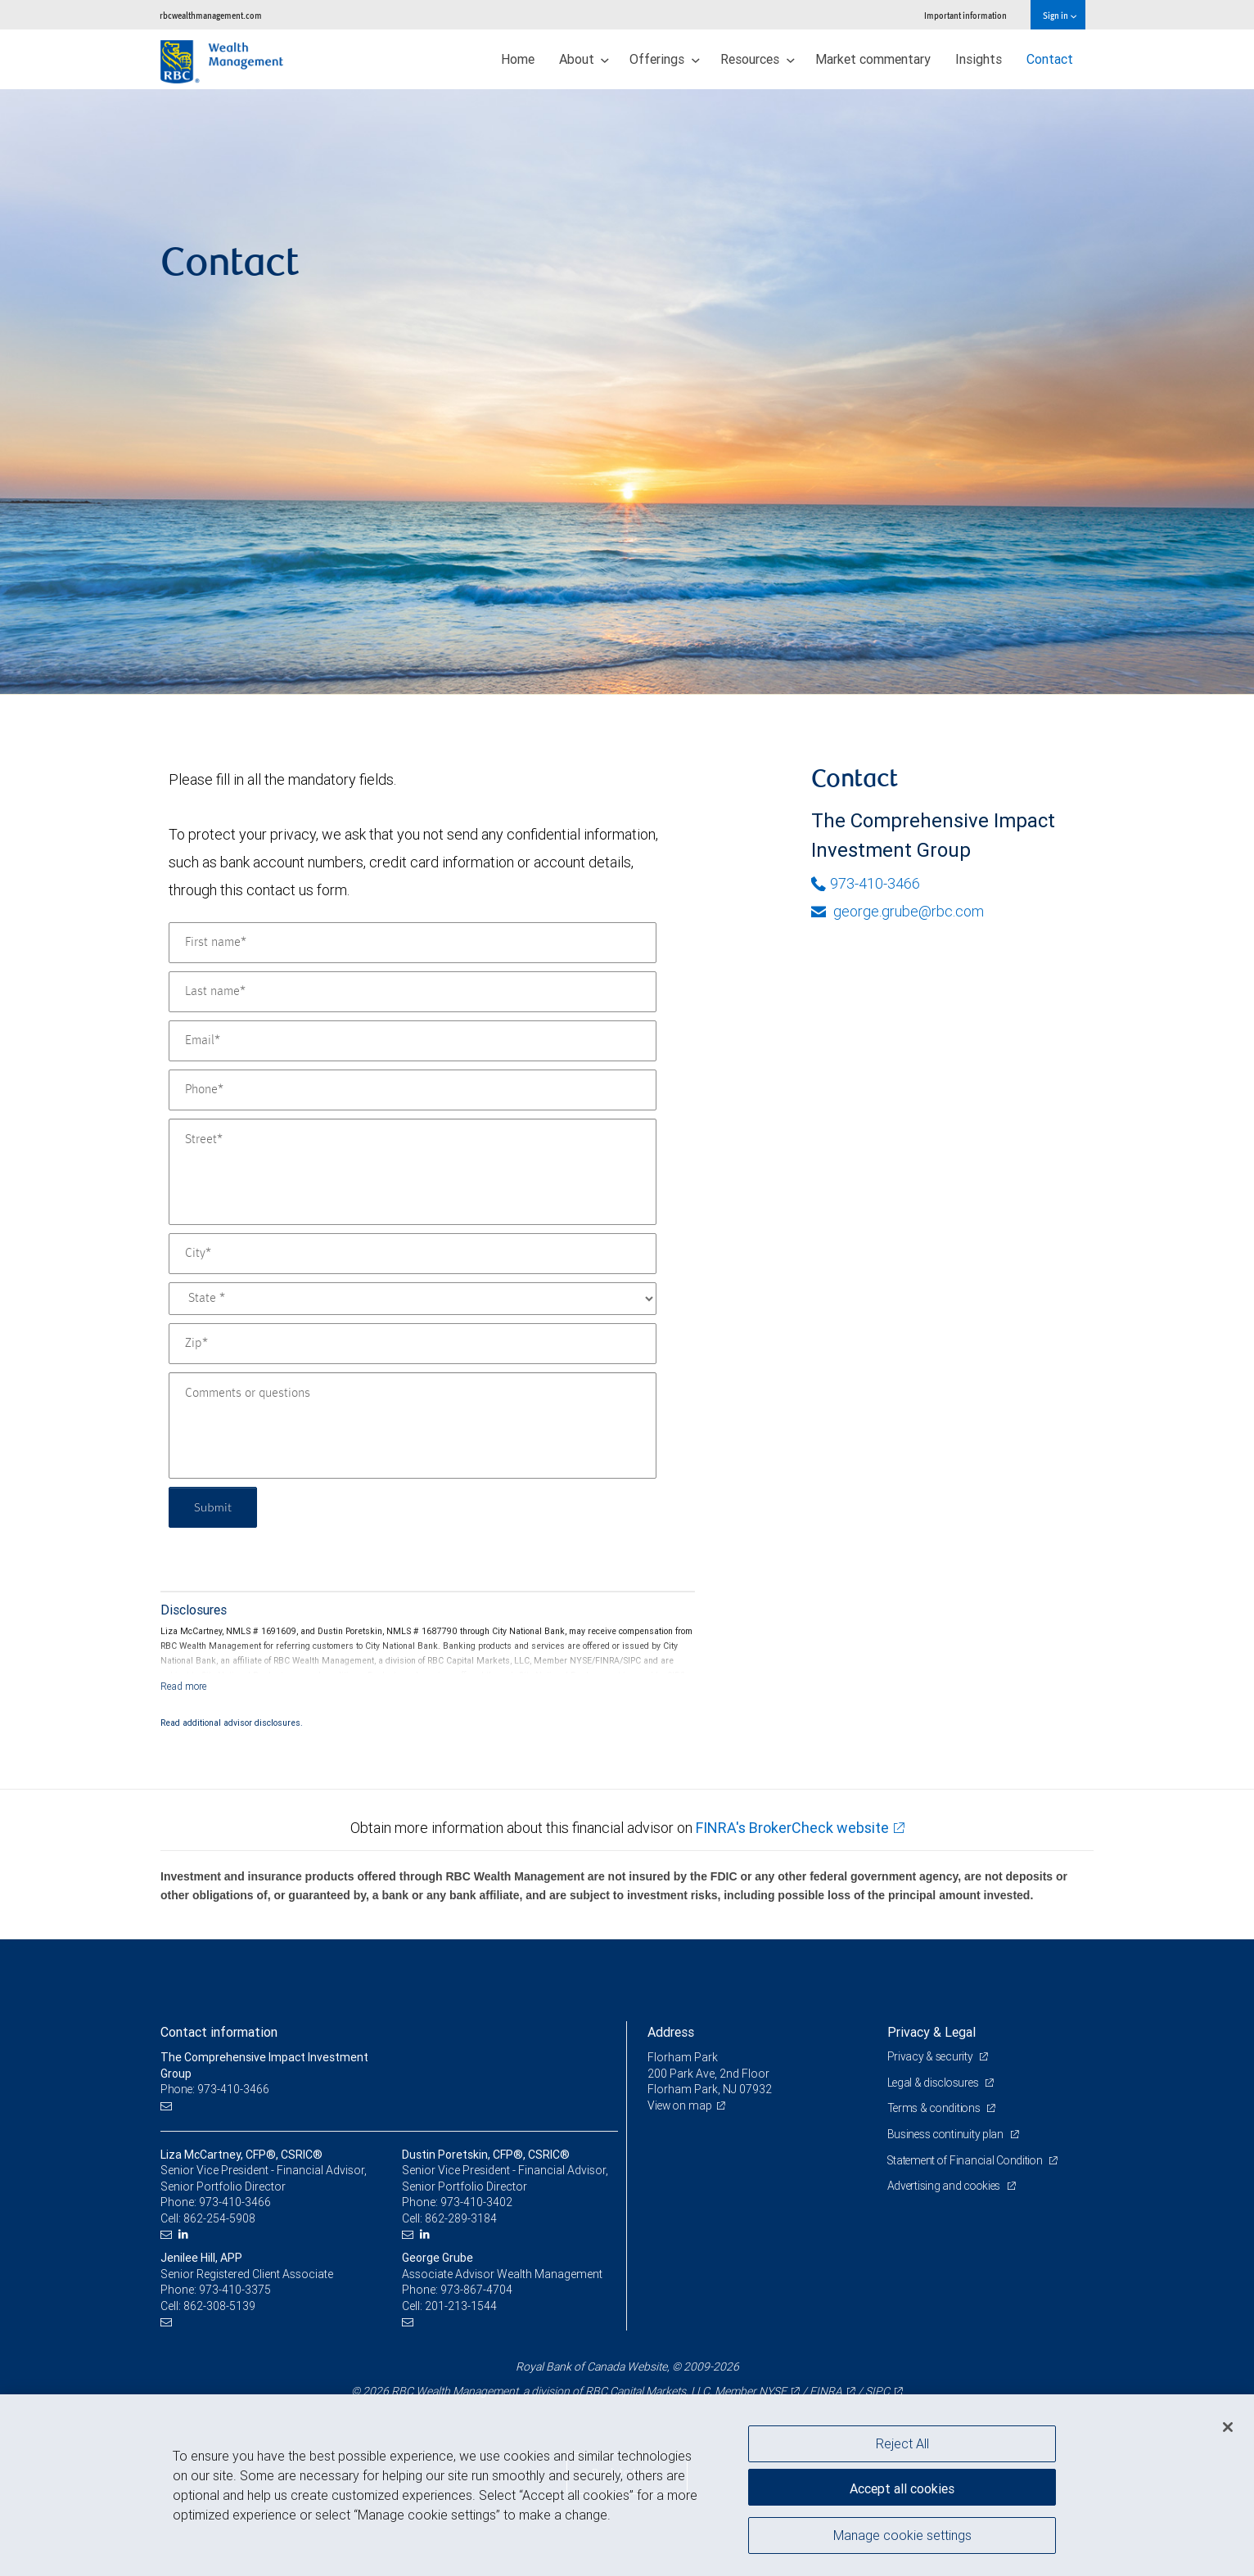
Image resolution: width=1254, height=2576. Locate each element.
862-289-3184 (461, 2218)
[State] (412, 1298)
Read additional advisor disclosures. (231, 1722)
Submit (215, 1507)
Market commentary (873, 59)
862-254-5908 (219, 2218)
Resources (757, 59)
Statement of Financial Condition (968, 2160)
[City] (412, 1253)
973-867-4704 (476, 2289)
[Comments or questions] (412, 1425)
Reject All (902, 2443)
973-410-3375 (235, 2289)
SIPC (877, 2391)
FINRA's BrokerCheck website (792, 1827)
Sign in (1059, 15)
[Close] (1228, 2427)
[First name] (412, 942)
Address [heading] (670, 2032)
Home (518, 59)
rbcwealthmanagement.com (211, 15)
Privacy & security (932, 2056)
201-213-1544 (461, 2306)
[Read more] (183, 1686)
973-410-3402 (476, 2202)
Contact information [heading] (218, 2032)
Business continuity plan (947, 2134)
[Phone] (412, 1090)
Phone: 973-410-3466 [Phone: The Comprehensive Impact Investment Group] (215, 2089)
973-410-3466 (865, 883)
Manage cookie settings (902, 2537)
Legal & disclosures (935, 2082)
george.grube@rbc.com (897, 911)
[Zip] (412, 1343)
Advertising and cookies (946, 2185)
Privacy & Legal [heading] (931, 2032)
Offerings (664, 59)
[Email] (412, 1040)
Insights (978, 59)
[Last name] (412, 991)
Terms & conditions (936, 2108)
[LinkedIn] (185, 2234)
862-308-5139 (219, 2306)
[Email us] (168, 2106)
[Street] (412, 1172)
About (584, 59)
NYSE (773, 2391)
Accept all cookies (902, 2486)
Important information (965, 15)
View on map (681, 2105)
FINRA (826, 2391)
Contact (1049, 59)
